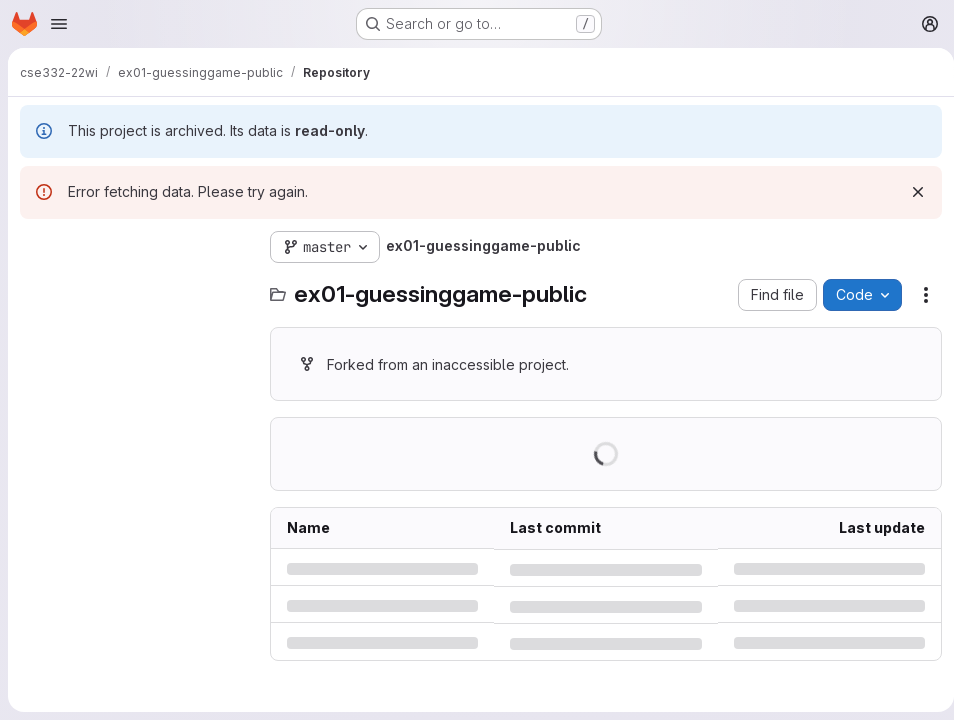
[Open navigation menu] (59, 24)
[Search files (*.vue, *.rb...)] (135, 287)
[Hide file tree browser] (36, 247)
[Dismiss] (910, 192)
